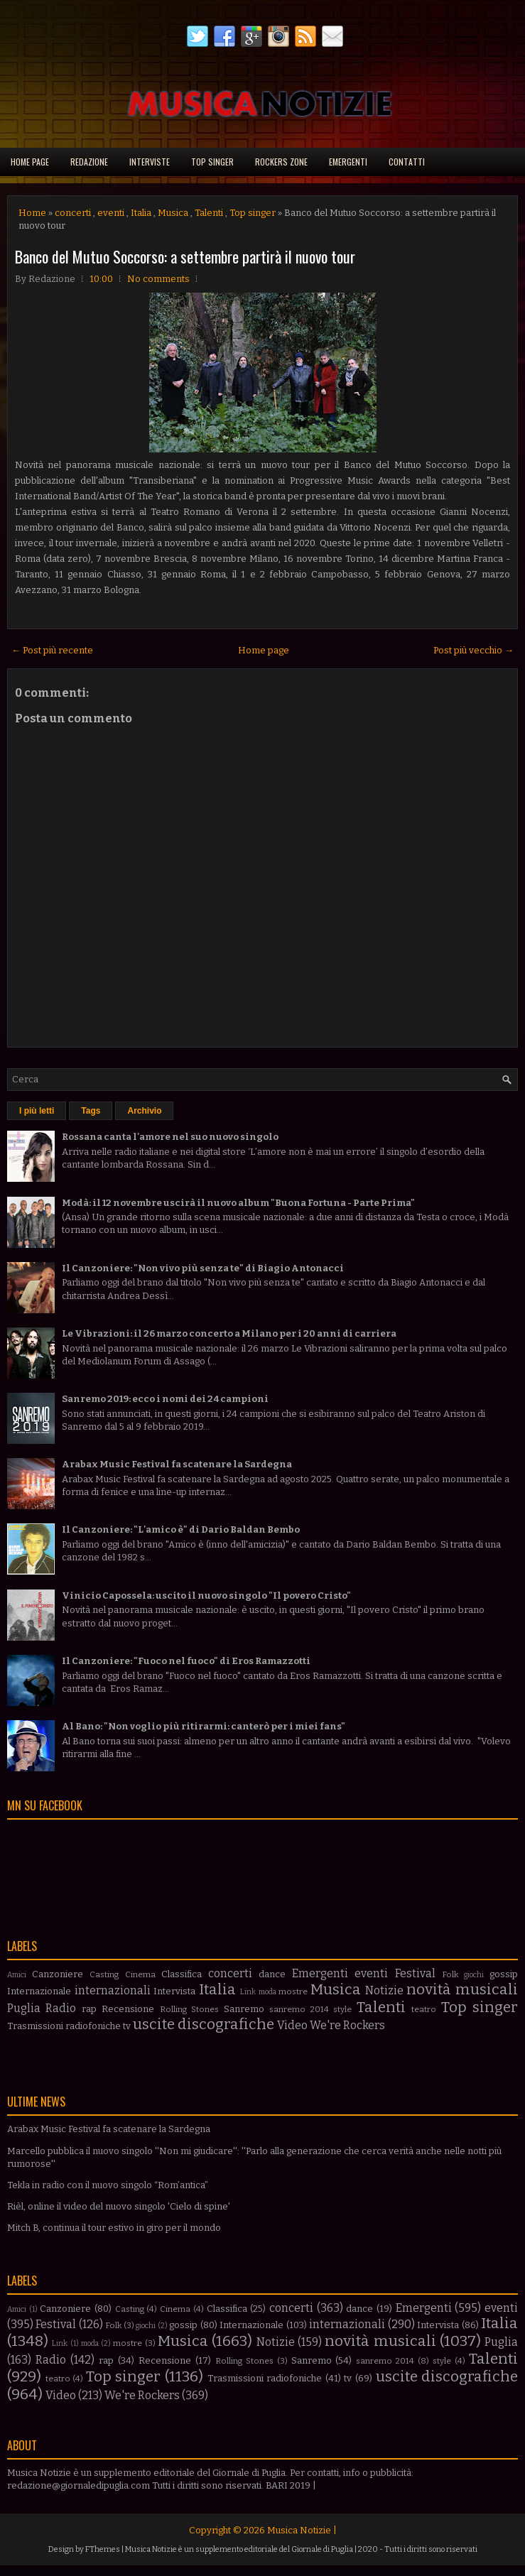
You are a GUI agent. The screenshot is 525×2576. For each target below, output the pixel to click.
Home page (30, 162)
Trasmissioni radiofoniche (64, 2026)
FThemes (102, 2549)
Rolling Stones (189, 2009)
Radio (60, 2008)
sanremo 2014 (298, 2009)
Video (292, 2025)
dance (272, 1974)
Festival (415, 1973)
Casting (104, 1974)
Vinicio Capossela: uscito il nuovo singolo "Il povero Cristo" (206, 1595)
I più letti (36, 1111)
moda (267, 1991)
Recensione (128, 2009)
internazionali (113, 1990)
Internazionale (39, 1991)
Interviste (149, 162)
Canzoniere (57, 1974)
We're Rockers (347, 2025)
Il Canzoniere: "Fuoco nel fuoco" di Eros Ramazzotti (186, 1661)
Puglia (23, 2008)
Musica (173, 212)
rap (89, 2009)
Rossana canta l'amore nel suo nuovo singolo (170, 1136)
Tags (90, 1111)
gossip (503, 1974)
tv (127, 2026)
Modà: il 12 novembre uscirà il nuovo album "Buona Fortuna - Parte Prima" (238, 1202)
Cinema (140, 1974)
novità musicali (462, 1990)
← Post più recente (52, 650)
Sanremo (244, 2009)
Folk (450, 1974)
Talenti (209, 212)
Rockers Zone (281, 162)
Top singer (212, 162)
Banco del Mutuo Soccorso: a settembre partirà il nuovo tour (185, 256)
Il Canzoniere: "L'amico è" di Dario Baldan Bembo (181, 1529)
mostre (293, 1991)
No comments (158, 278)
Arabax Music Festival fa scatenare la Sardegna (177, 1464)
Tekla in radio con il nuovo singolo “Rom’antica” (107, 2185)
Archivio (144, 1111)
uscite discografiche (203, 2024)
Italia (141, 212)
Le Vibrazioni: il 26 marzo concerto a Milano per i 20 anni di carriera (229, 1333)
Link (248, 1991)
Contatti (407, 162)
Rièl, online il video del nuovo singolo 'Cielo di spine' (118, 2206)
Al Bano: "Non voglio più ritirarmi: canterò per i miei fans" (203, 1726)
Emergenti (348, 162)
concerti (73, 212)
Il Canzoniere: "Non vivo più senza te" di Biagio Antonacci (203, 1268)
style (342, 2009)
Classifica (181, 1974)
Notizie (384, 1990)
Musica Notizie (299, 2530)
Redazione (89, 162)
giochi (474, 1974)
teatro (423, 2009)
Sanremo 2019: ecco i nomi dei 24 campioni (165, 1398)
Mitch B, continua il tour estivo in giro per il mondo (114, 2227)
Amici (16, 1974)
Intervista (174, 1991)
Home (32, 212)
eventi (110, 212)
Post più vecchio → (473, 650)
